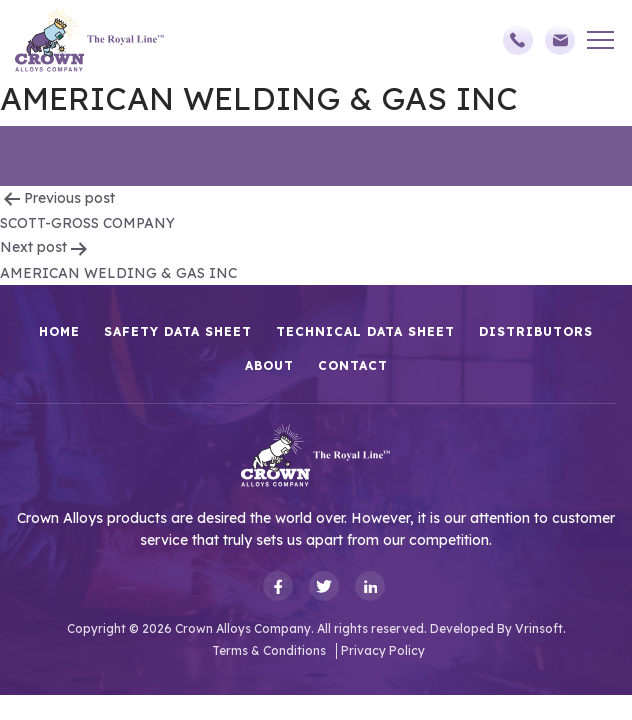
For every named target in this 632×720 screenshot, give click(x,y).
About (269, 365)
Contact (353, 365)
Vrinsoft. (540, 628)
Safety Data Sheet (178, 331)
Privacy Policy (383, 650)
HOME (59, 331)
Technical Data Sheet (365, 331)
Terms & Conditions (269, 650)
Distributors (536, 331)
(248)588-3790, (518, 40)
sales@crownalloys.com (560, 40)
